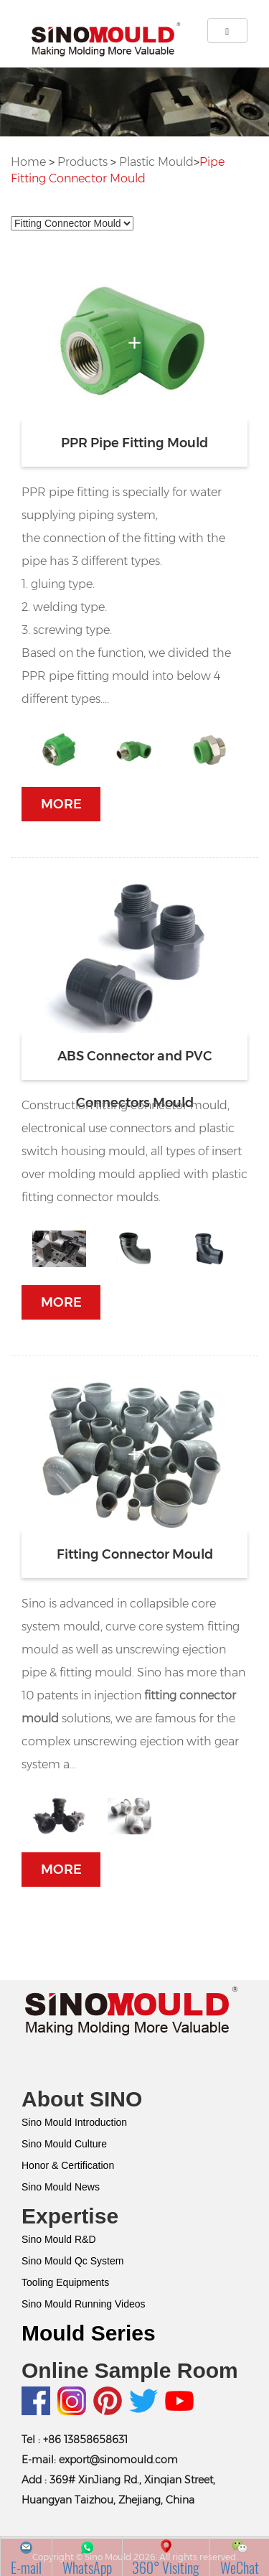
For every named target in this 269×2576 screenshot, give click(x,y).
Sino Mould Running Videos (84, 2304)
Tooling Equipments (65, 2282)
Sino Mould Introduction (74, 2122)
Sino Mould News (61, 2187)
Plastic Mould (156, 162)
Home (28, 162)
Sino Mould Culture (64, 2144)
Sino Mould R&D (59, 2239)
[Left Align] (227, 30)
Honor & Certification (68, 2165)
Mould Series (89, 2333)
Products (82, 162)
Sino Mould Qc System (72, 2261)
